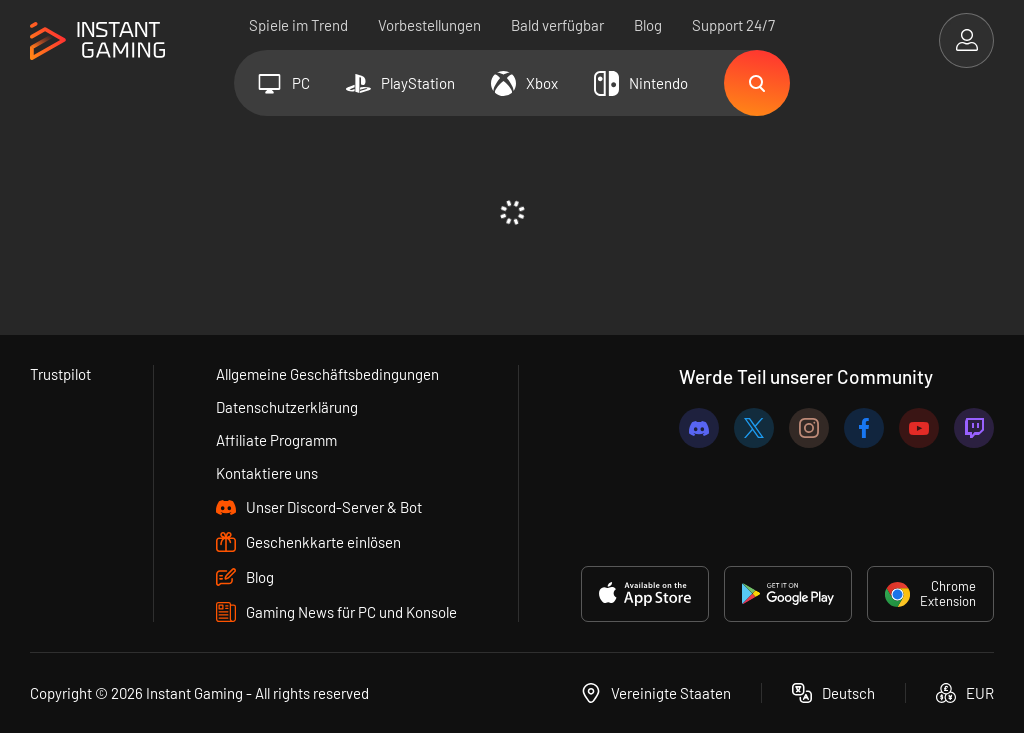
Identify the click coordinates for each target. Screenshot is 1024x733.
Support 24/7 (733, 25)
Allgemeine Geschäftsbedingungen (327, 374)
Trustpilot (60, 374)
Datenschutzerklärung (287, 407)
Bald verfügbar (557, 25)
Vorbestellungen (429, 25)
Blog (648, 25)
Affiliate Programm (276, 440)
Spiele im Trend (298, 25)
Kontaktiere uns (267, 473)
